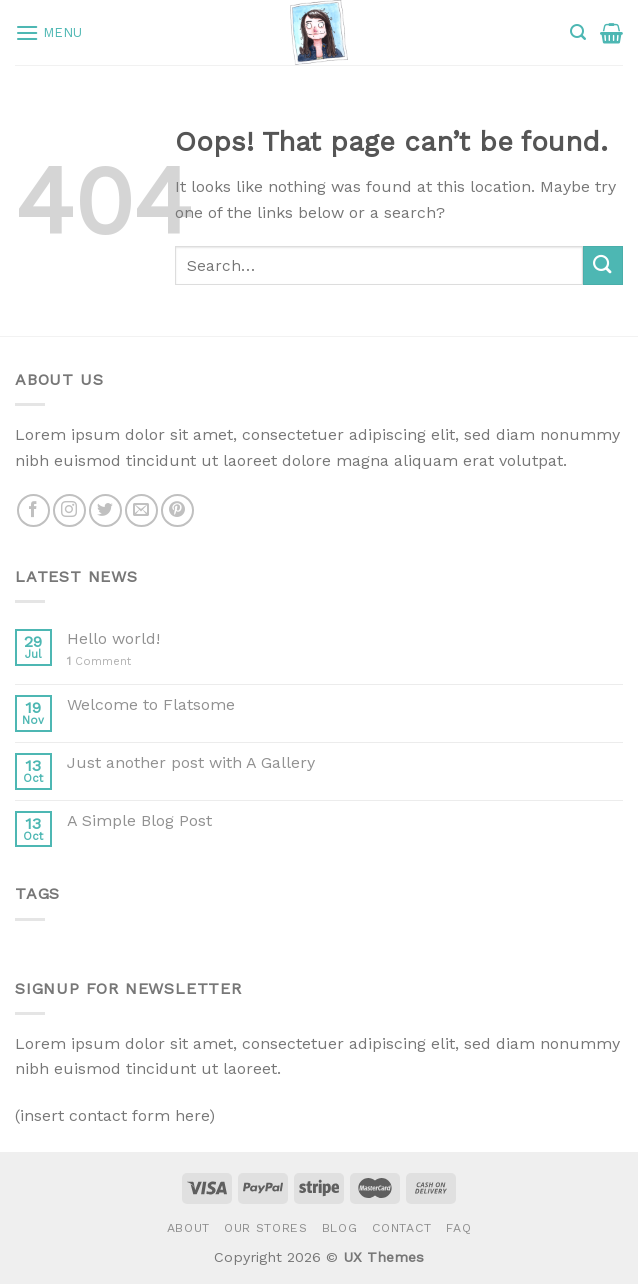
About (188, 1228)
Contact (402, 1228)
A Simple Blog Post (139, 820)
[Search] (578, 32)
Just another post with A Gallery (191, 762)
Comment (99, 661)
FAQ (458, 1228)
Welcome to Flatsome (151, 704)
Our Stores (265, 1228)
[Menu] (49, 32)
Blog (339, 1228)
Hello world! (113, 638)
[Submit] (603, 265)
